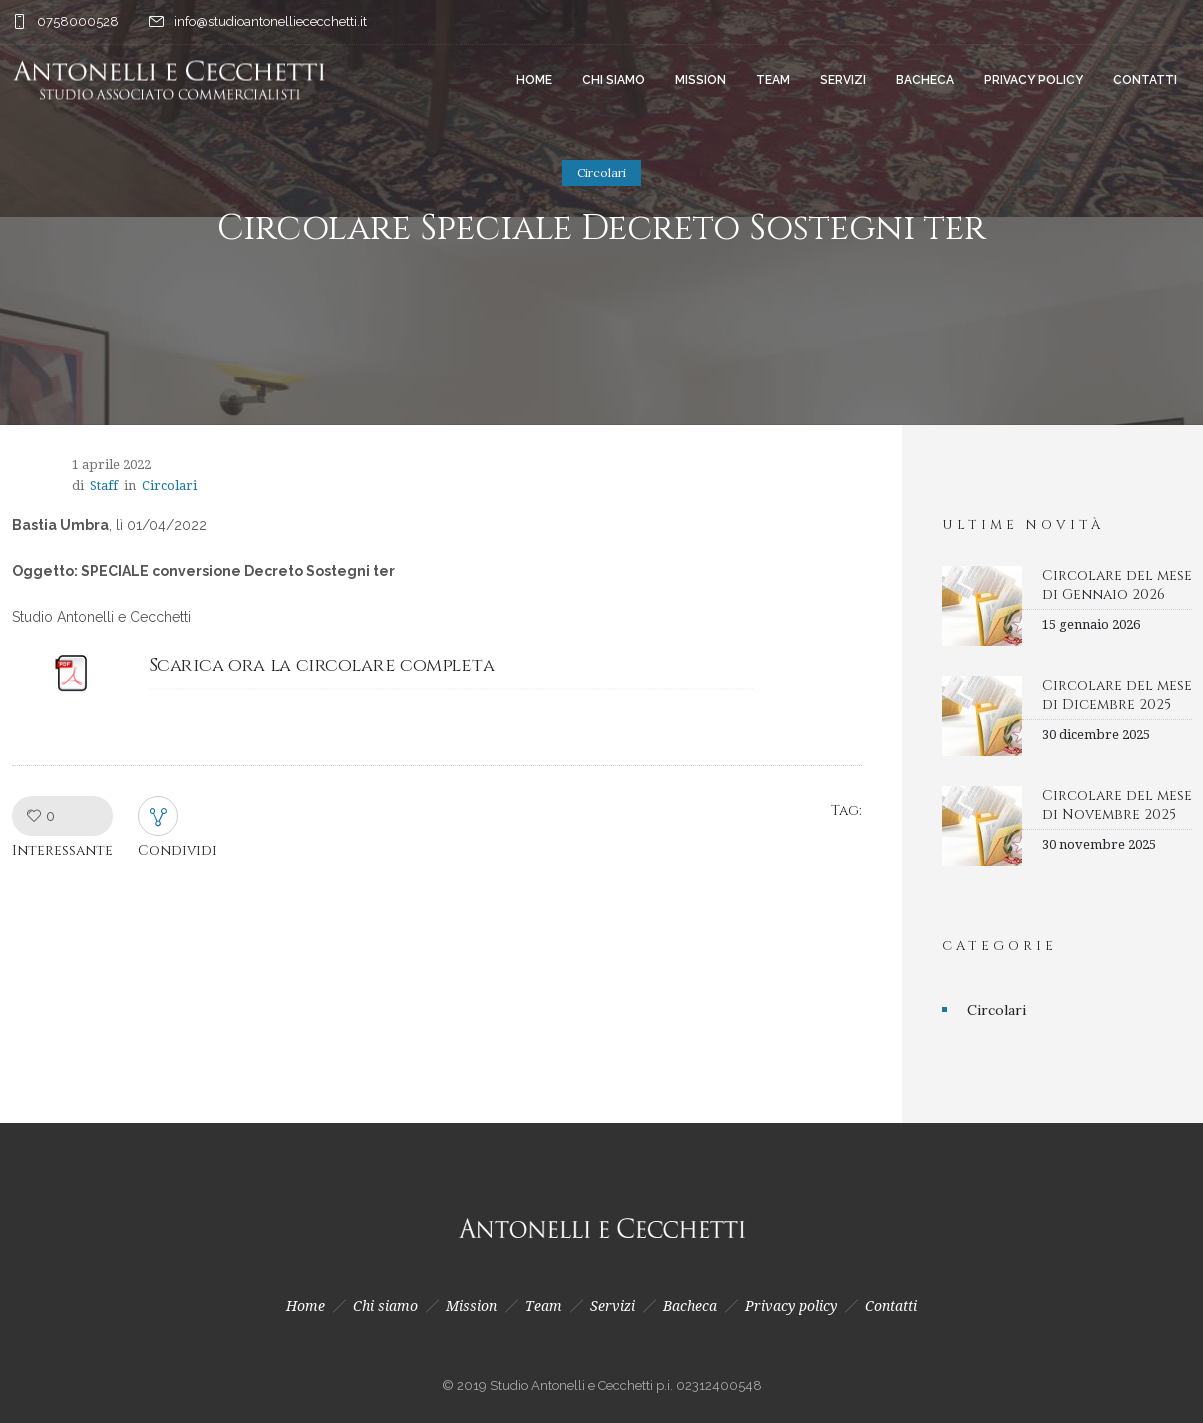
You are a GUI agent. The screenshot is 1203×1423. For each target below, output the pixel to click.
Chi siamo (613, 80)
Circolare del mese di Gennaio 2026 (1117, 585)
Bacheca (925, 80)
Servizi (843, 80)
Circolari (996, 1010)
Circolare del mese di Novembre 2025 (1117, 805)
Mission (700, 80)
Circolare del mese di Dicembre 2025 (1117, 695)
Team (773, 80)
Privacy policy (1033, 80)
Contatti (1145, 80)
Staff (104, 485)
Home (534, 80)
